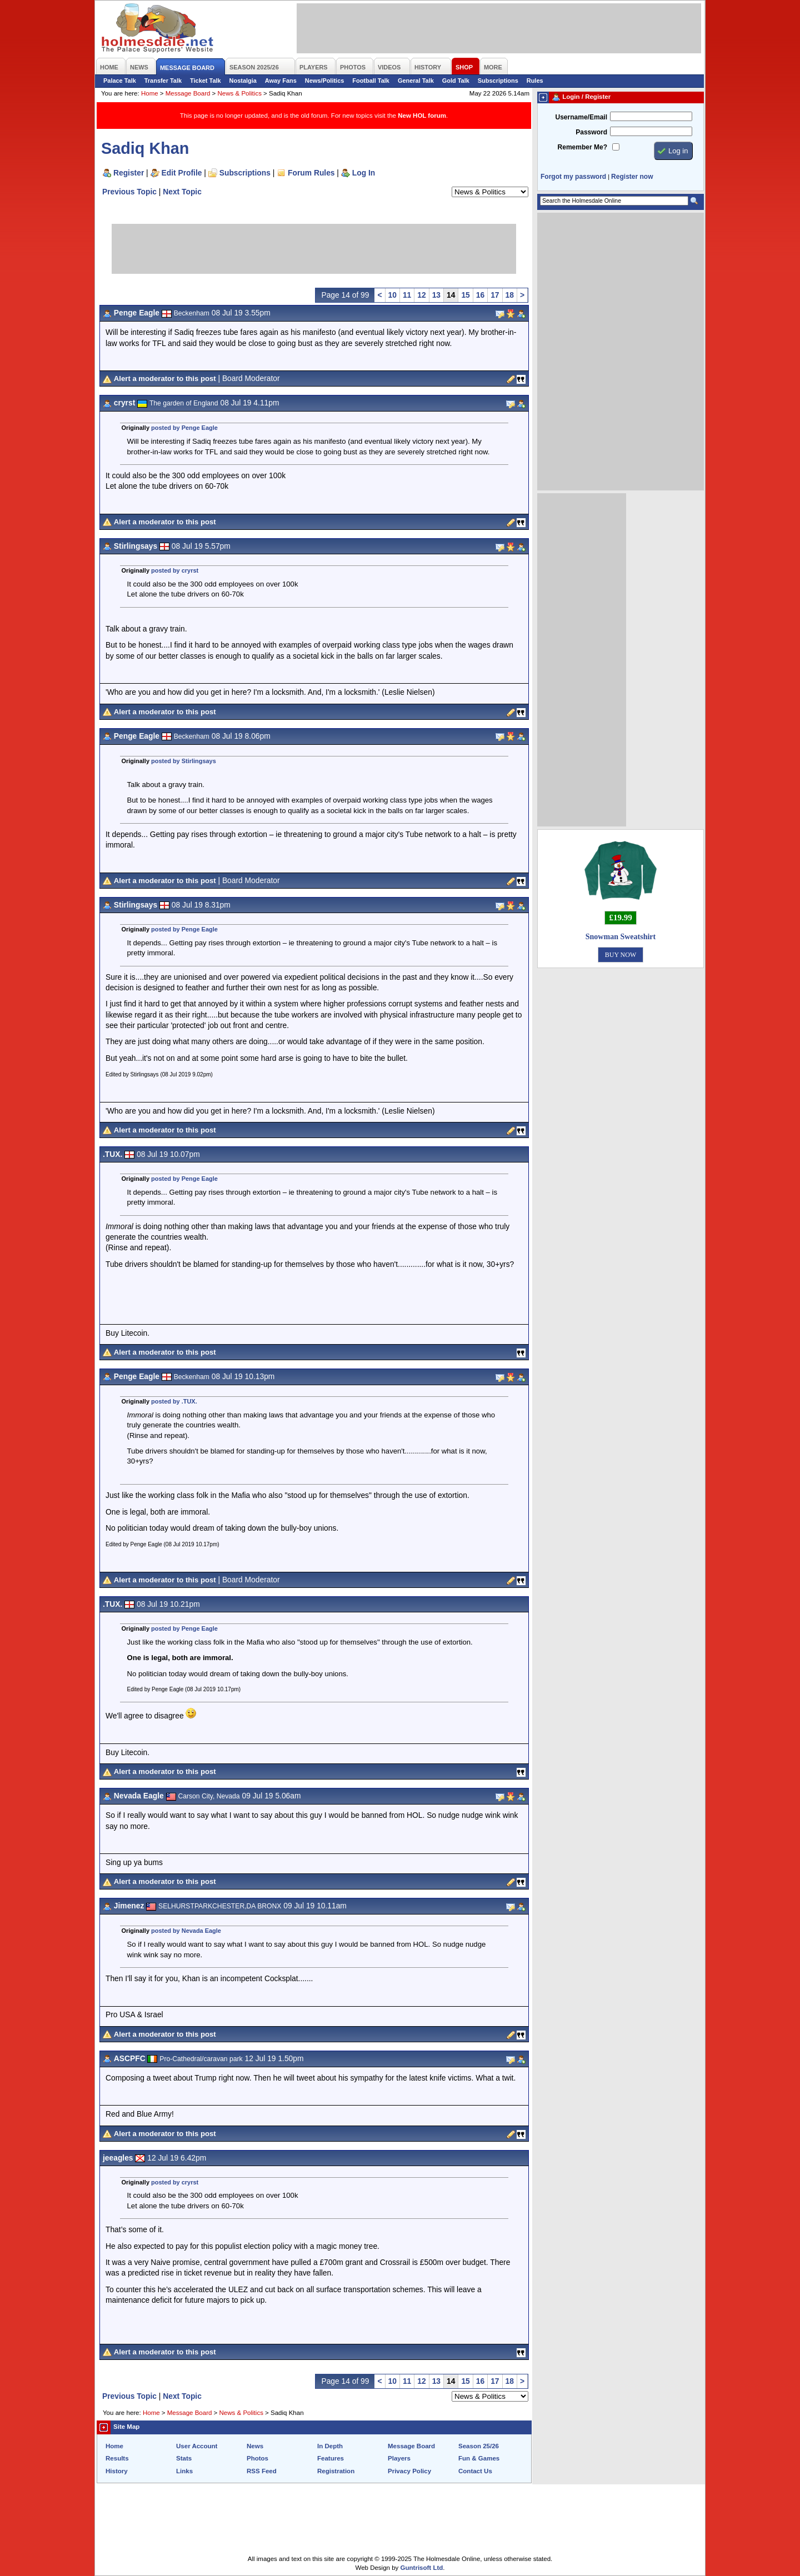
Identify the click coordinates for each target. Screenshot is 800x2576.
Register (128, 172)
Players (399, 2458)
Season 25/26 (478, 2446)
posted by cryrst (174, 570)
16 (480, 294)
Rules (535, 80)
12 (421, 294)
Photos (257, 2458)
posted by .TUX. (174, 1401)
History (117, 2471)
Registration (335, 2471)
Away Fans (281, 80)
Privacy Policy (409, 2471)
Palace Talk (119, 80)
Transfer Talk (163, 80)
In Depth (330, 2446)
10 (392, 294)
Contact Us (475, 2471)
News (255, 2446)
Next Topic (182, 191)
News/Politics (324, 80)
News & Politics (240, 93)
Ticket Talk (205, 80)
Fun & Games (478, 2458)
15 (465, 294)
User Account (196, 2446)
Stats (184, 2458)
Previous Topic (129, 191)
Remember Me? (582, 147)
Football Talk (370, 80)
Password (591, 132)
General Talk (416, 80)
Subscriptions (498, 80)
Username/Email (581, 117)
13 (436, 294)
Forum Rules (311, 172)
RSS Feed (262, 2471)
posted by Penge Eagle (184, 427)
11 (407, 294)
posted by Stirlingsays (183, 761)
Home (149, 93)
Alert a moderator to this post (165, 378)
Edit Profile (182, 172)
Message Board (188, 93)
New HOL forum (422, 115)
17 (495, 294)
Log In (363, 172)
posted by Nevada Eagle (186, 1930)
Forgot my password (573, 177)
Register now (632, 177)
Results (117, 2458)
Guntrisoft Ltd (422, 2567)
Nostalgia (243, 80)
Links (184, 2471)
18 (510, 294)
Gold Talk (455, 80)
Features (330, 2458)
